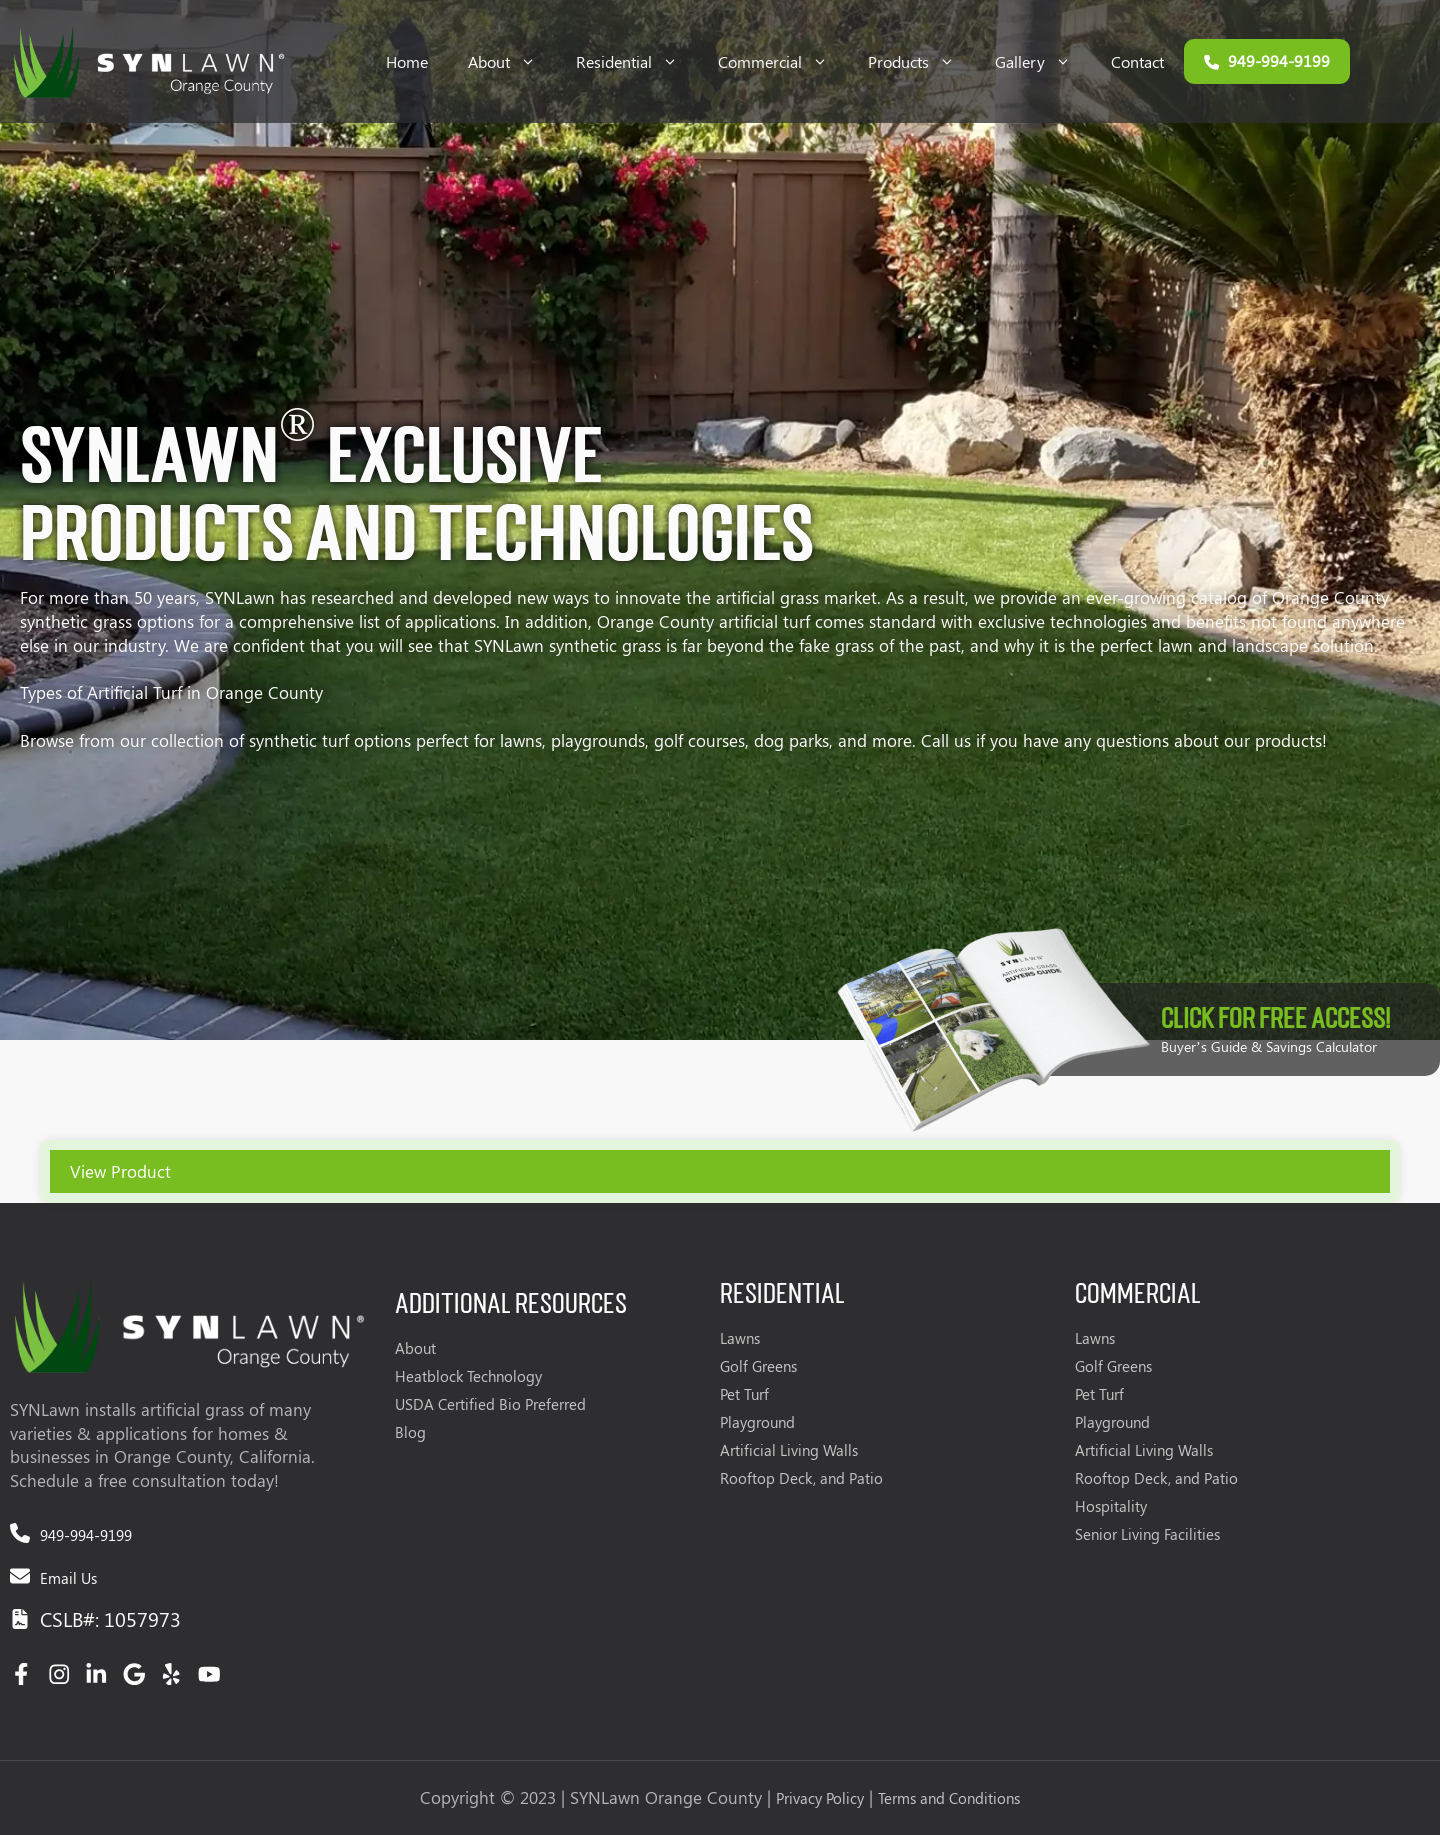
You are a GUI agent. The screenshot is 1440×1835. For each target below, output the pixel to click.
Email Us (68, 1578)
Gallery (1043, 61)
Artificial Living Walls (789, 1450)
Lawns (740, 1338)
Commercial (783, 61)
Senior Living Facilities (1147, 1534)
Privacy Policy (820, 1798)
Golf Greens (758, 1366)
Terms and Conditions (949, 1798)
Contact (1137, 61)
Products (921, 61)
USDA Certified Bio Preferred (490, 1404)
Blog (410, 1432)
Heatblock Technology (468, 1376)
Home (407, 61)
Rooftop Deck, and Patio (801, 1478)
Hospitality (1111, 1506)
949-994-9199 (86, 1535)
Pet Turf (744, 1394)
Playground (757, 1422)
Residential (637, 61)
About (512, 61)
